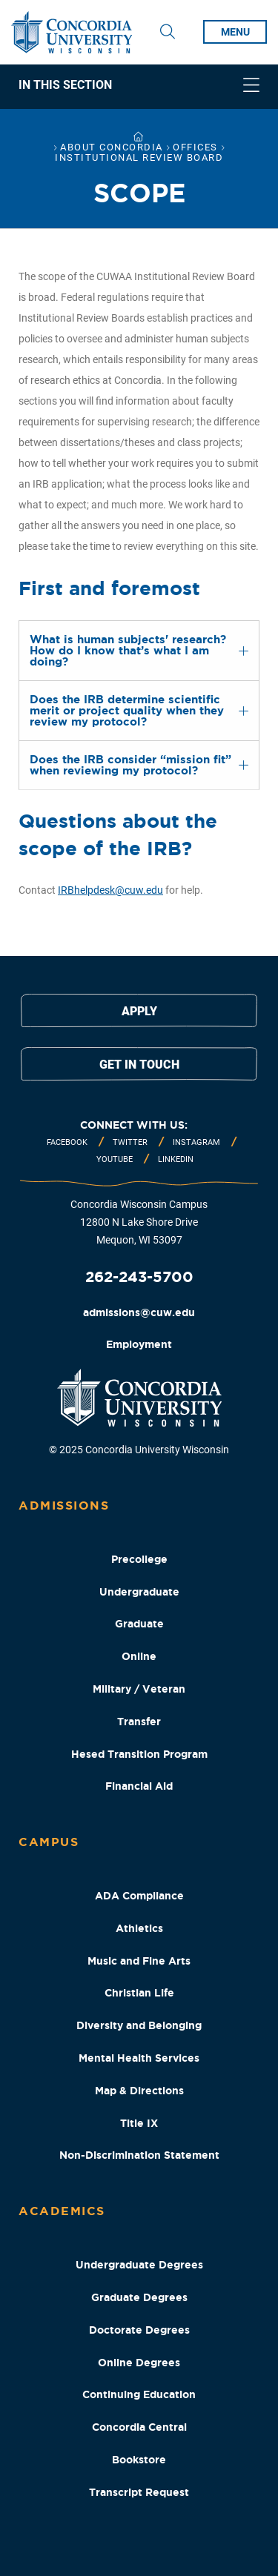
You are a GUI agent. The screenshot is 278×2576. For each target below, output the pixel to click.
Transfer (139, 1721)
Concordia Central (139, 2427)
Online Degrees (139, 2362)
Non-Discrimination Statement (139, 2155)
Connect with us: (134, 1125)
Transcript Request (139, 2492)
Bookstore (139, 2460)
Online (139, 1656)
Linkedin (175, 1159)
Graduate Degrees (139, 2297)
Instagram (196, 1142)
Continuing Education (139, 2394)
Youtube (114, 1159)
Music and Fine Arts (139, 1961)
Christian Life (139, 1993)
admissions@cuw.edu (139, 1312)
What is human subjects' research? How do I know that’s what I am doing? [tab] (128, 650)
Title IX (139, 2123)
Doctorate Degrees (139, 2330)
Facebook (67, 1142)
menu (235, 32)
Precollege (139, 1559)
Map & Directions (139, 2091)
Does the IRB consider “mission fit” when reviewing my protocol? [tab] (130, 765)
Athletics (139, 1928)
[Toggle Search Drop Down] (167, 32)
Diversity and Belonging (139, 2025)
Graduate (139, 1624)
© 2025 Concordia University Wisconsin (139, 1449)
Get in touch (139, 1065)
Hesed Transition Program (139, 1754)
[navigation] (139, 86)
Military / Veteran (139, 1689)
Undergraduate (139, 1592)
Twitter (130, 1142)
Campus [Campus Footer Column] (49, 1841)
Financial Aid (139, 1786)
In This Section (65, 85)
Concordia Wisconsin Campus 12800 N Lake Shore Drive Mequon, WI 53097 (139, 1222)
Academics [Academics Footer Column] (62, 2210)
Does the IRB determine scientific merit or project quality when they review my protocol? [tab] (127, 710)
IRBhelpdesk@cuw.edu (110, 890)
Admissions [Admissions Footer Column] (64, 1505)
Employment (139, 1344)
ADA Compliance (139, 1896)
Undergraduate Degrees (139, 2265)
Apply (139, 1011)
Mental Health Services (139, 2058)
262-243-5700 (139, 1276)
